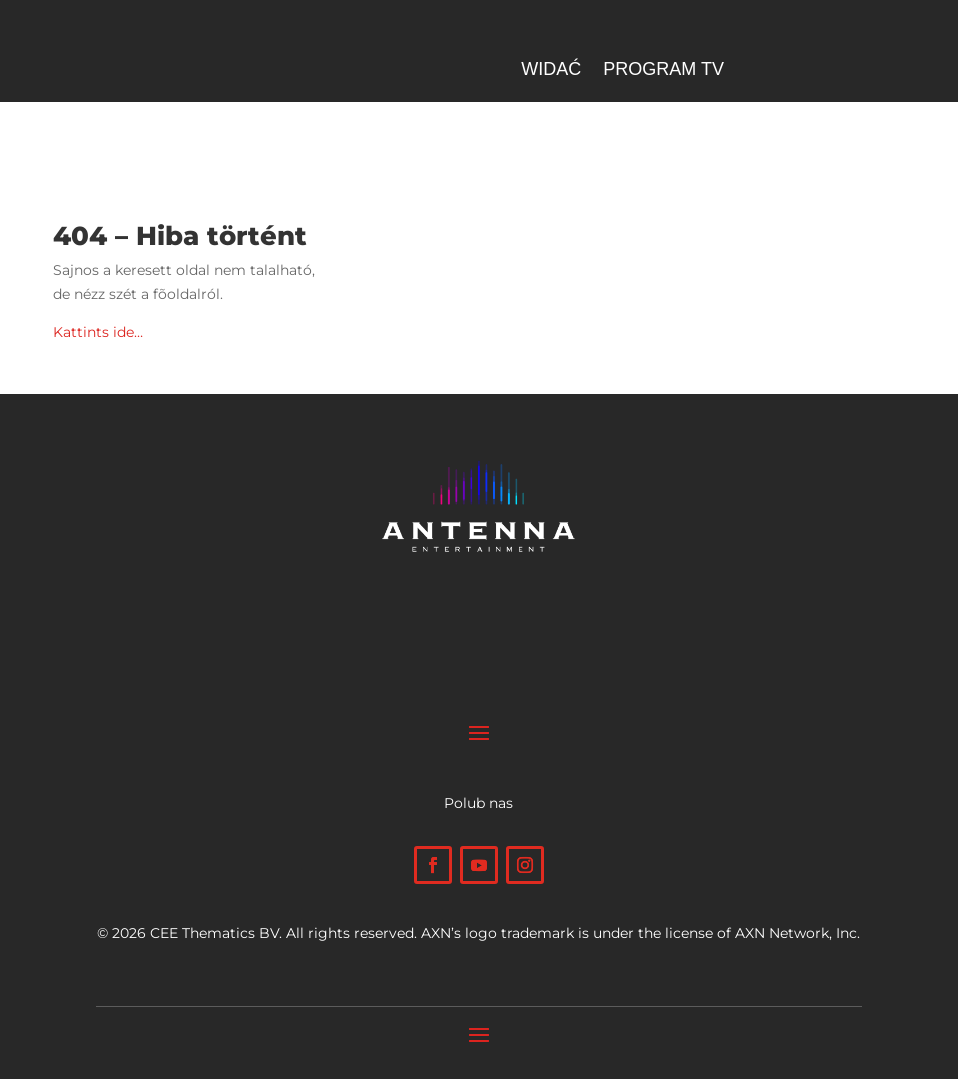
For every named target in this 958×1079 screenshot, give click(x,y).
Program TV (663, 70)
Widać (551, 70)
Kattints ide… (98, 332)
